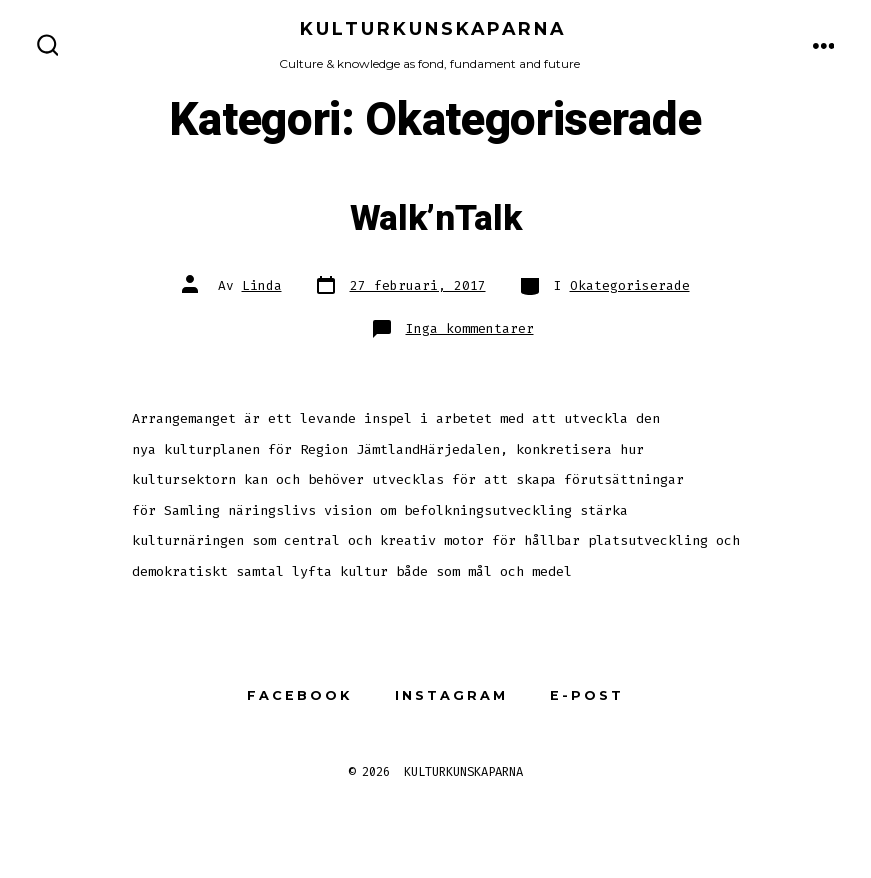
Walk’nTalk (436, 219)
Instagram (451, 695)
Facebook (299, 695)
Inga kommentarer (470, 328)
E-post (587, 695)
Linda (262, 285)
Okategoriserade (630, 285)
